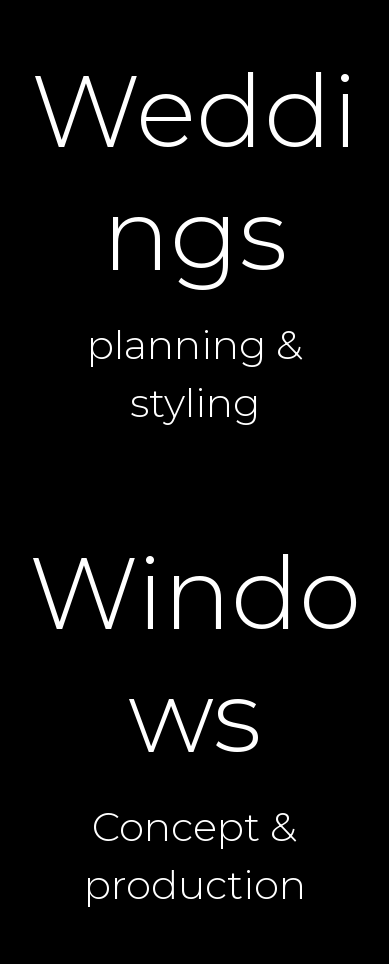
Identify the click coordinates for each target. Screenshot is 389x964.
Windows (195, 654)
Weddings (194, 172)
